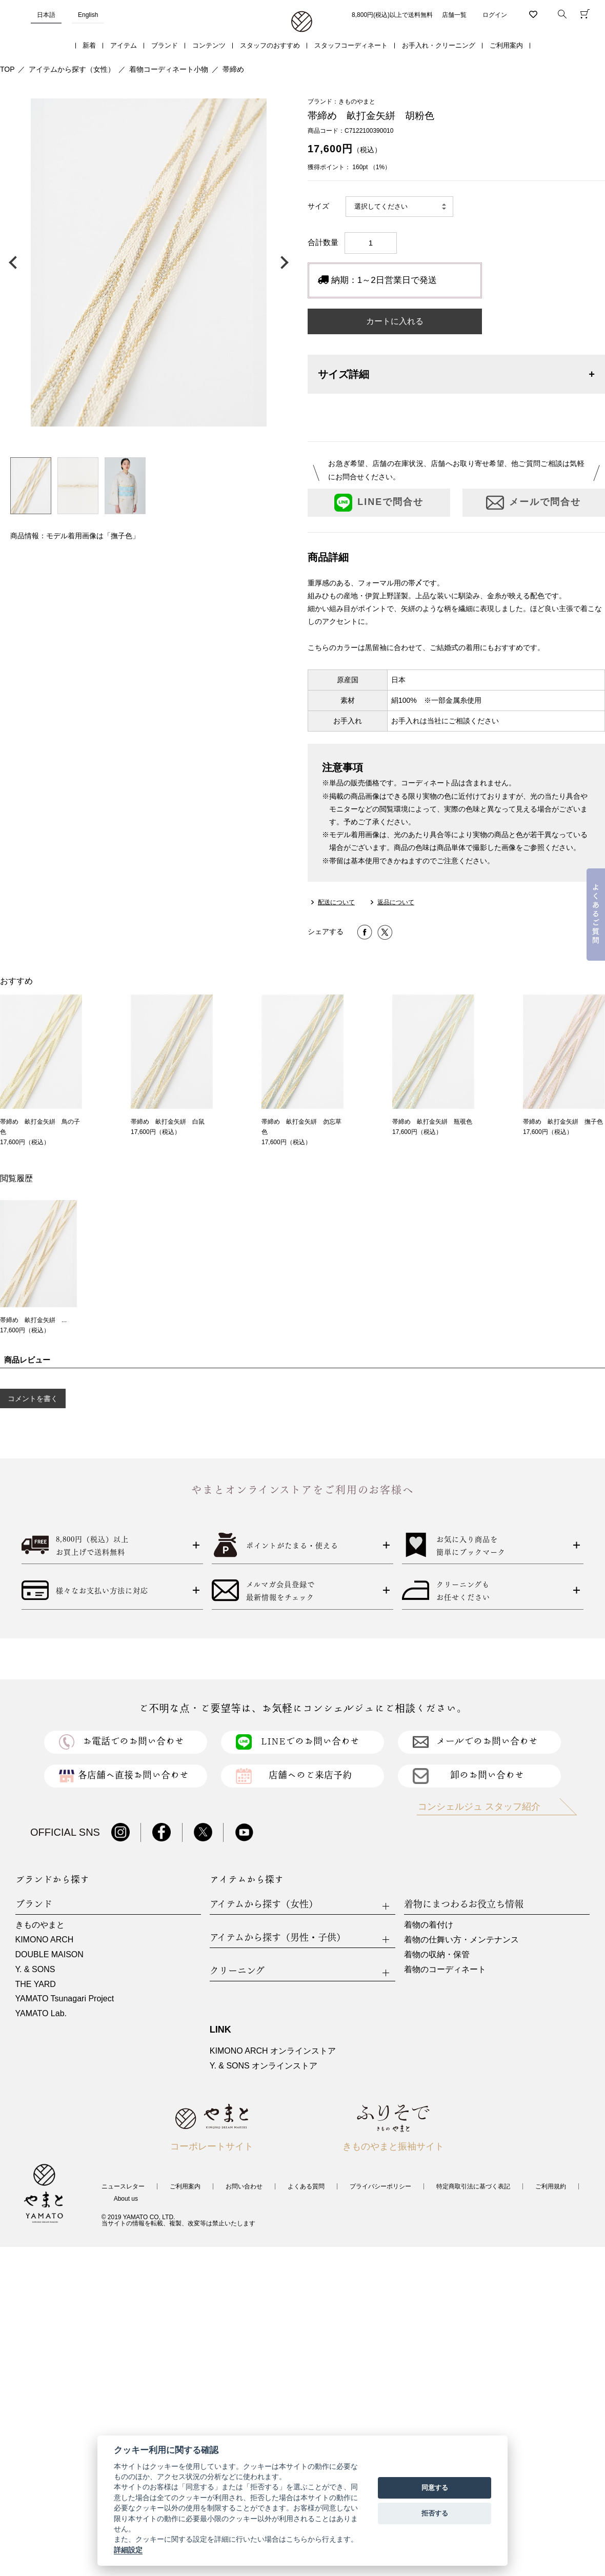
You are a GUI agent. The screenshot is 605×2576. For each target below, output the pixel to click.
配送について (336, 902)
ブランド (164, 45)
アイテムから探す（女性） (72, 69)
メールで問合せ (533, 503)
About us (126, 2198)
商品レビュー (27, 1359)
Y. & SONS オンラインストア (263, 2065)
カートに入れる (395, 321)
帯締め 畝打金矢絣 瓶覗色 (432, 1121)
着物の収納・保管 (437, 1954)
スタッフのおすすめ (270, 45)
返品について (395, 902)
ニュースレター (123, 2186)
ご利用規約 (550, 2186)
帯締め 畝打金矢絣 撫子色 (563, 1121)
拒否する (434, 2513)
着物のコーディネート (445, 1969)
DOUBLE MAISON (49, 1954)
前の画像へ (15, 262)
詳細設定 (128, 2550)
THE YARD (35, 1984)
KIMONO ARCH (44, 1939)
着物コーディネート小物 (168, 69)
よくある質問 (306, 2186)
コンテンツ (209, 45)
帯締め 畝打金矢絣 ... (33, 1320)
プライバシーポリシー (380, 2186)
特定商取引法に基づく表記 (473, 2186)
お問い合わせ (244, 2186)
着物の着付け (428, 1924)
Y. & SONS (35, 1969)
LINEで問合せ (379, 503)
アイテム (123, 45)
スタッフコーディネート (351, 45)
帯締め (233, 69)
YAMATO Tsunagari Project (64, 1998)
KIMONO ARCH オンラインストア (273, 2050)
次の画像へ (282, 262)
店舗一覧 (454, 14)
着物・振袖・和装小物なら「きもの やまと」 (302, 22)
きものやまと (40, 1924)
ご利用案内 (506, 45)
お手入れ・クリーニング (438, 45)
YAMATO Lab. (41, 2013)
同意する (434, 2487)
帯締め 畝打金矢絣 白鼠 (168, 1121)
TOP (7, 69)
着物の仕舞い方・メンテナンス (461, 1939)
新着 (89, 45)
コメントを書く (33, 1398)
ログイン (494, 14)
